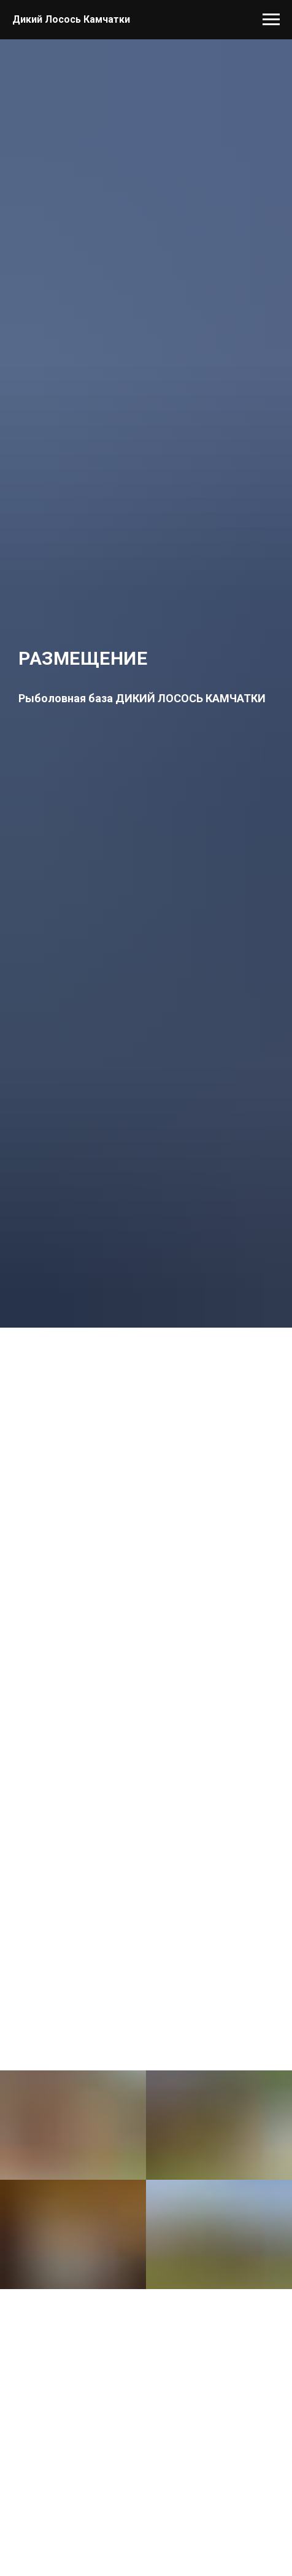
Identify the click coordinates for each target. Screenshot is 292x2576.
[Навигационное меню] (271, 20)
